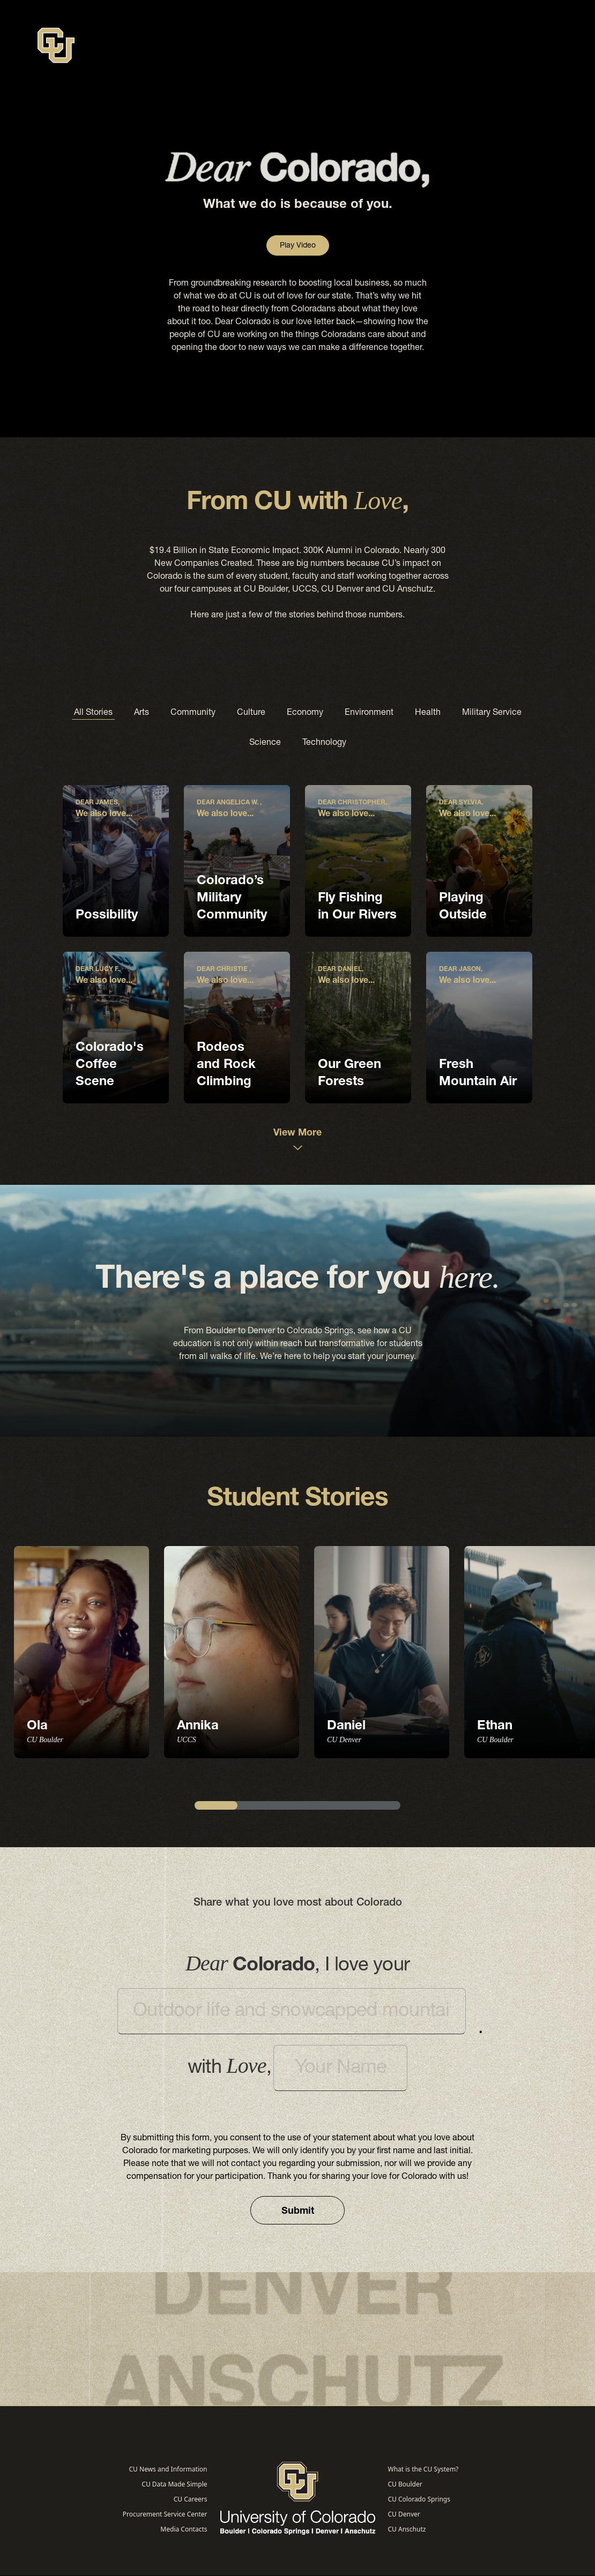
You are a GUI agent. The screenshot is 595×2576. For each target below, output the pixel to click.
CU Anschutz (407, 2529)
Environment (369, 712)
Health (428, 712)
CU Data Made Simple (174, 2484)
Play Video (298, 246)
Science (265, 742)
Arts (141, 712)
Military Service (492, 712)
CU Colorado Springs (419, 2499)
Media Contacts (183, 2529)
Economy (305, 712)
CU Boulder (405, 2484)
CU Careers (190, 2499)
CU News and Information (168, 2469)
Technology (324, 742)
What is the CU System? (423, 2469)
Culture (251, 712)
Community (192, 712)
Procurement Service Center (165, 2514)
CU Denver (404, 2514)
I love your (297, 1965)
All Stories (93, 712)
